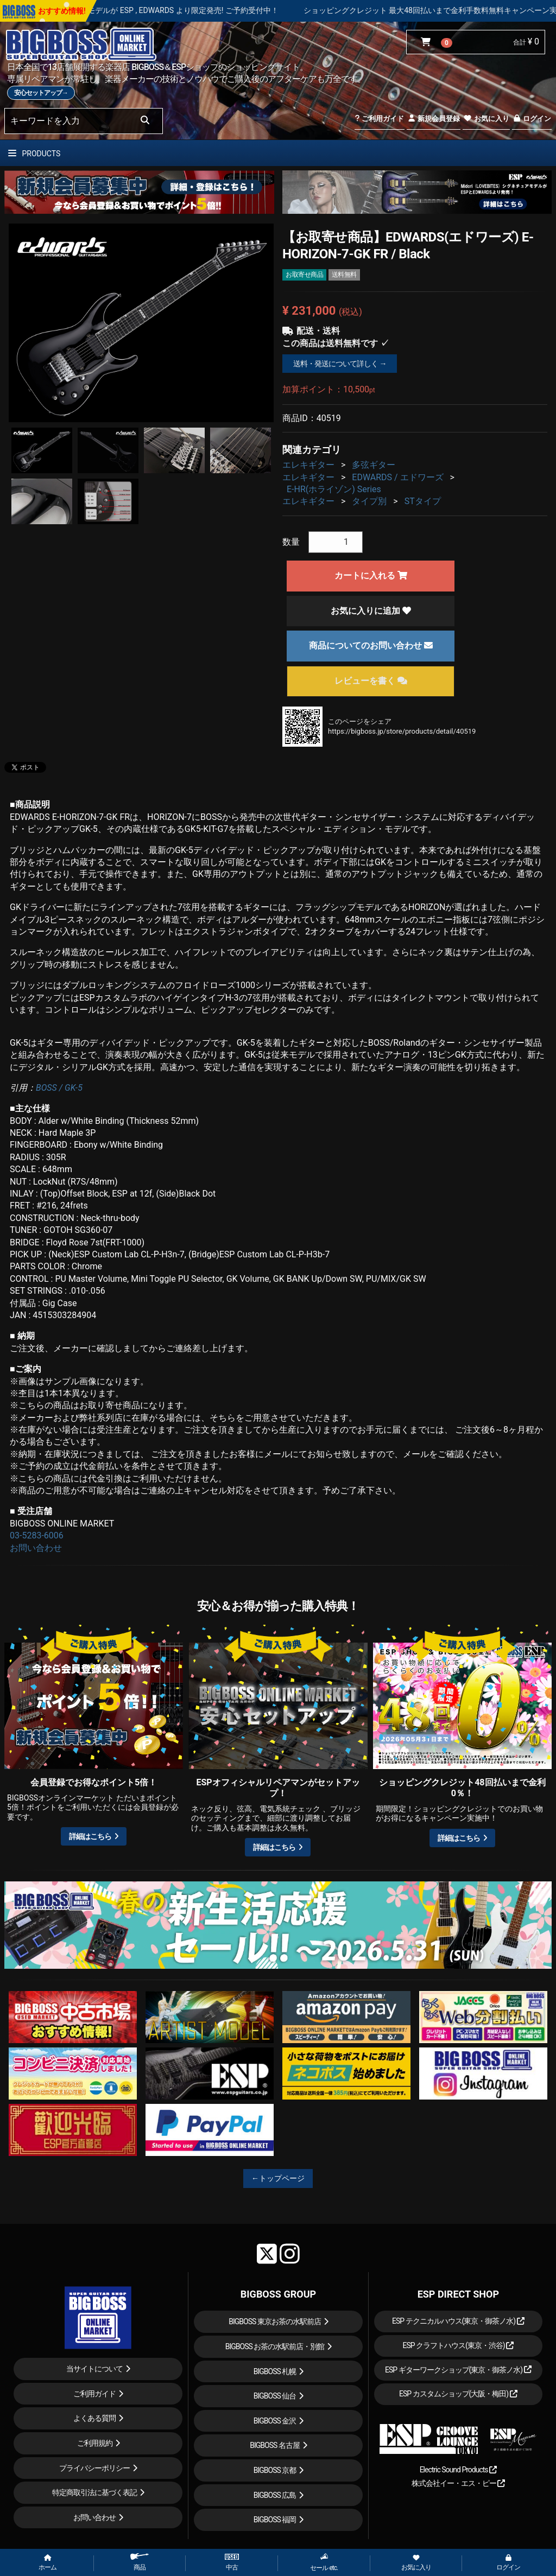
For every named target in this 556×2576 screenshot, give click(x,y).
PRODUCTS (34, 153)
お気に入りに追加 (371, 611)
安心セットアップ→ (41, 93)
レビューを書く (370, 681)
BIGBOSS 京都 (275, 2470)
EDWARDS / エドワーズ (397, 477)
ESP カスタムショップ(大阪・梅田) (458, 2393)
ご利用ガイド (379, 119)
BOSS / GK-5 (59, 1088)
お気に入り (486, 119)
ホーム (47, 2563)
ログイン (532, 119)
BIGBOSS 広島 (275, 2495)
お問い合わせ (36, 1548)
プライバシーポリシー (94, 2468)
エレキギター (308, 465)
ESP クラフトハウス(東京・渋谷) (458, 2345)
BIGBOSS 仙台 (275, 2395)
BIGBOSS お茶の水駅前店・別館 (275, 2346)
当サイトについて (94, 2368)
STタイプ (423, 501)
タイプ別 (369, 501)
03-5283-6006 (37, 1535)
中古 (232, 2562)
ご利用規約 (94, 2443)
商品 (139, 2562)
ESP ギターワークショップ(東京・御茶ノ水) (458, 2369)
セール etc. (324, 2562)
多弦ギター (373, 465)
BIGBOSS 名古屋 (275, 2445)
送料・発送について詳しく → (339, 363)
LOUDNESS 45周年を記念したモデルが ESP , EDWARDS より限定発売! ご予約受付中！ (189, 10)
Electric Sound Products (458, 2469)
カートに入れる (370, 575)
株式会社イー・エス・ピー (458, 2483)
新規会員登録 (433, 119)
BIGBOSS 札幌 (275, 2371)
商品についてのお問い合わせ (371, 645)
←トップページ (278, 2178)
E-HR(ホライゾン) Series (334, 489)
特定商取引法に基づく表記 (94, 2492)
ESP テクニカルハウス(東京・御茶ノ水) (458, 2321)
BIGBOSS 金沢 (275, 2420)
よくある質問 (94, 2418)
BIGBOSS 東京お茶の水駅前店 (275, 2321)
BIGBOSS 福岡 (275, 2519)
